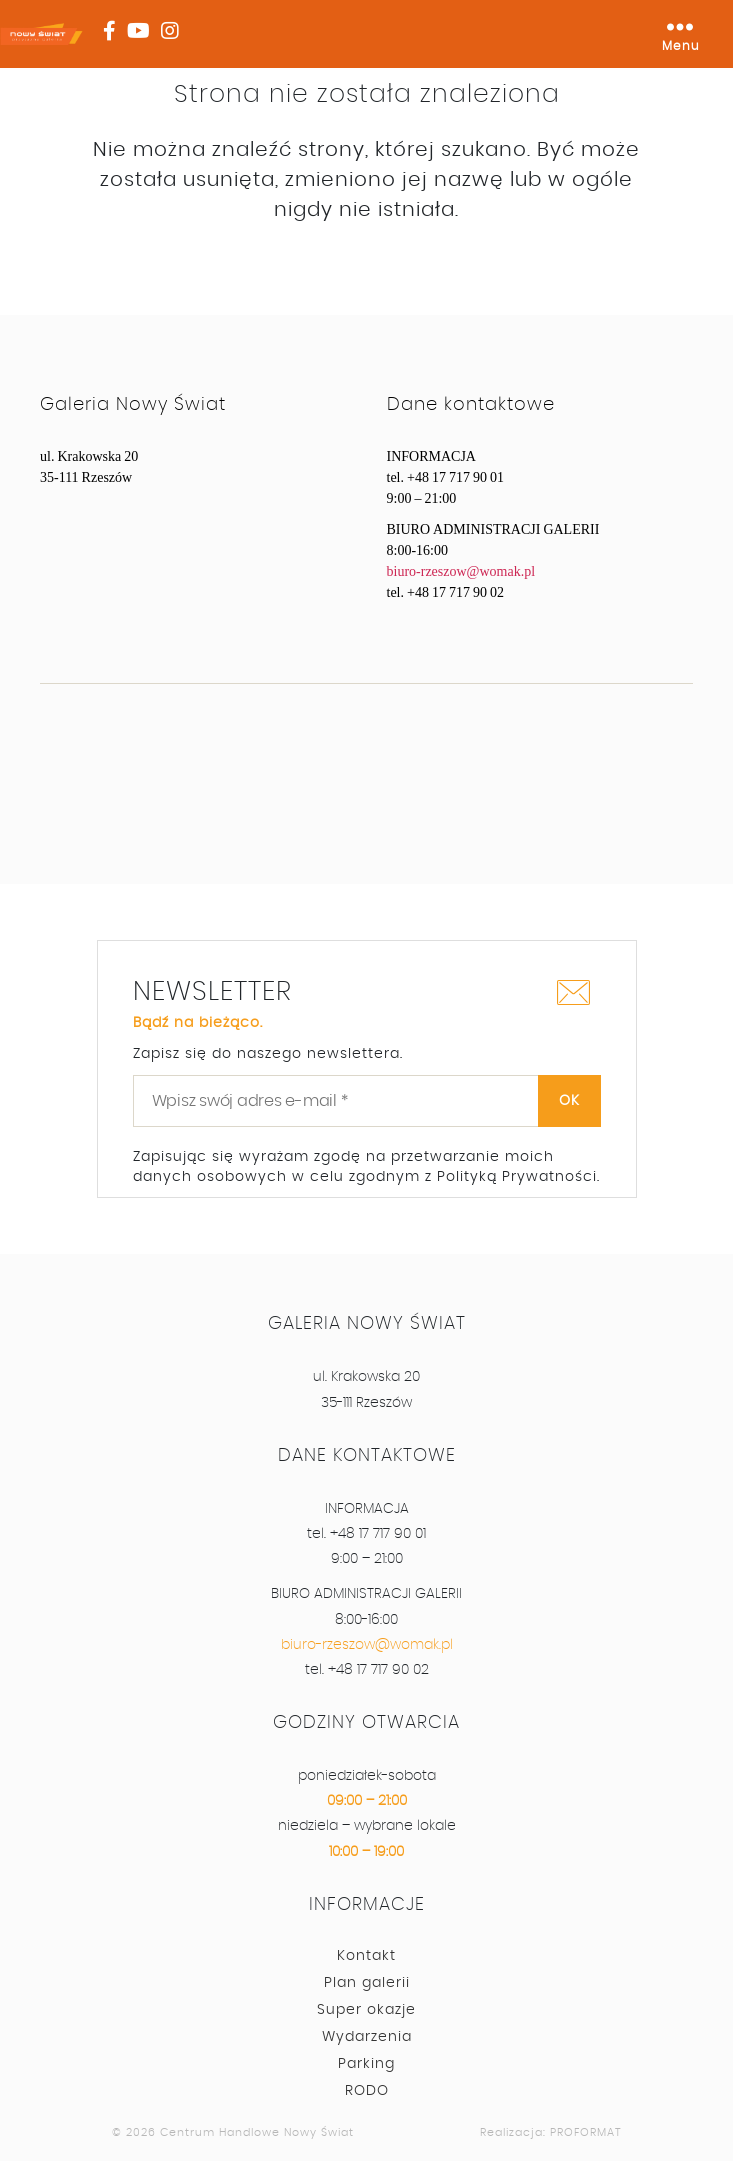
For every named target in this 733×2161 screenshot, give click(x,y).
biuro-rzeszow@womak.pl (461, 571)
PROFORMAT (586, 2132)
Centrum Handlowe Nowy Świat (257, 2132)
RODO (367, 2091)
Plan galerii (367, 1983)
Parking (366, 2064)
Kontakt (366, 1956)
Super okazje (366, 2010)
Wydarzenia (367, 2037)
